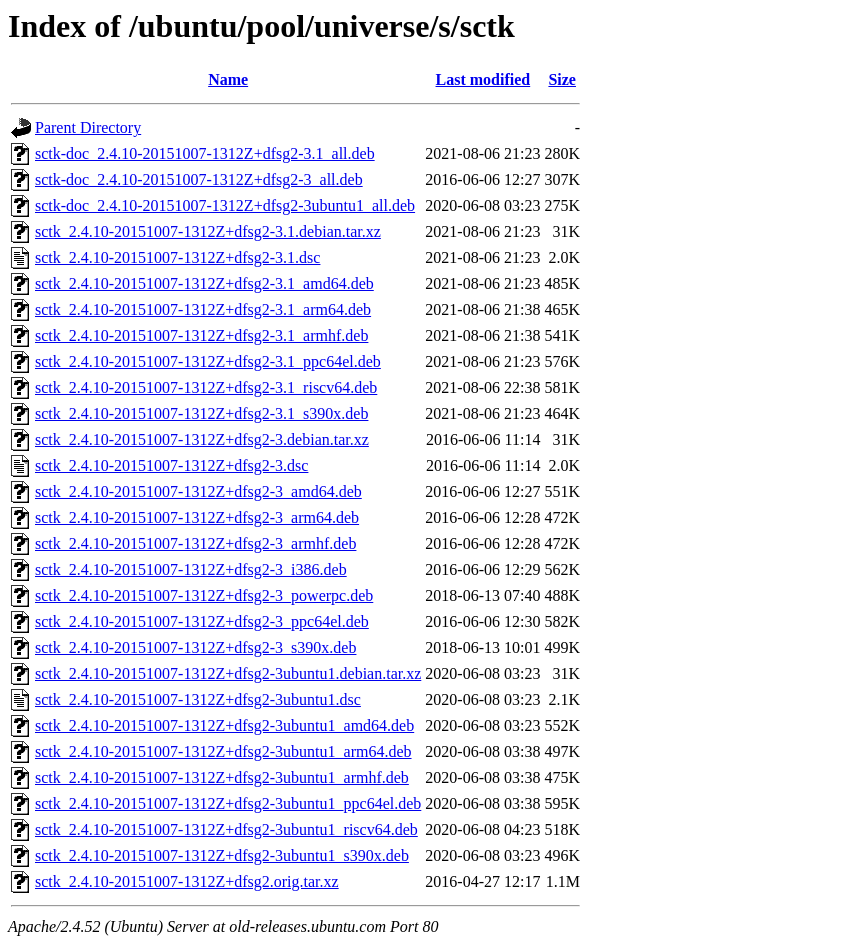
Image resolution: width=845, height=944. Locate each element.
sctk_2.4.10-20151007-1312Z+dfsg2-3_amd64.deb (198, 491)
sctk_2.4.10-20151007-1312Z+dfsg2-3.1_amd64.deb (204, 283)
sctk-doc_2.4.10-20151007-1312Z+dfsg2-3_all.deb (199, 179)
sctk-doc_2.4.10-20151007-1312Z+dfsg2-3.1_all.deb (205, 153)
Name (228, 79)
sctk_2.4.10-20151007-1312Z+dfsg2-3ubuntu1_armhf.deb (222, 777)
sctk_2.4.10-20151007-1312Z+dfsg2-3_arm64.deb (197, 517)
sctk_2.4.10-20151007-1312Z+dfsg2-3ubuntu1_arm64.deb (223, 751)
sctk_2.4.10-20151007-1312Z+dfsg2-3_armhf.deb (195, 543)
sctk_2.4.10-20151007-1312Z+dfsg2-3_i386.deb (191, 569)
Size (562, 79)
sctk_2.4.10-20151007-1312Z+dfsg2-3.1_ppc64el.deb (208, 361)
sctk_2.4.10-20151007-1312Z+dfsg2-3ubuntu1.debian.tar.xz (228, 673)
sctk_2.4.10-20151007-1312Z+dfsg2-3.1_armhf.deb (201, 335)
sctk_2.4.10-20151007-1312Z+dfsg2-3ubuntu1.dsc (198, 699)
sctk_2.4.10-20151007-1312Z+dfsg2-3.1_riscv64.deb (206, 387)
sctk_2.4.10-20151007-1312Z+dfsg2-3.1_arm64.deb (203, 309)
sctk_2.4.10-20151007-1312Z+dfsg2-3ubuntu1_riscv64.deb (226, 829)
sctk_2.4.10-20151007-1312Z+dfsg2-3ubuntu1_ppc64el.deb (228, 803)
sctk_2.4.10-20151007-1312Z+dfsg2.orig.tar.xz (187, 881)
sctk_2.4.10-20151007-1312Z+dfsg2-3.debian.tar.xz (202, 439)
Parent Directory (88, 127)
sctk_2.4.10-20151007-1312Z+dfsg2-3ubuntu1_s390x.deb (222, 855)
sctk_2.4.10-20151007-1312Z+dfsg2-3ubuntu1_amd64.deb (224, 725)
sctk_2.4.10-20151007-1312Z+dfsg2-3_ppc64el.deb (202, 621)
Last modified (483, 79)
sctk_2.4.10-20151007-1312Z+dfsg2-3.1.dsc (177, 257)
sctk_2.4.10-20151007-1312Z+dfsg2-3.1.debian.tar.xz (208, 231)
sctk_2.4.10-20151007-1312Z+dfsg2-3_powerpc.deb (204, 595)
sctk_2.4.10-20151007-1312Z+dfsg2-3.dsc (171, 465)
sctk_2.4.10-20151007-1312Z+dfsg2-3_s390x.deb (195, 647)
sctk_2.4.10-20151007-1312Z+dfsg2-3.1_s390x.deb (201, 413)
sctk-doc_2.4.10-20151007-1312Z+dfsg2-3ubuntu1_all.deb (225, 205)
